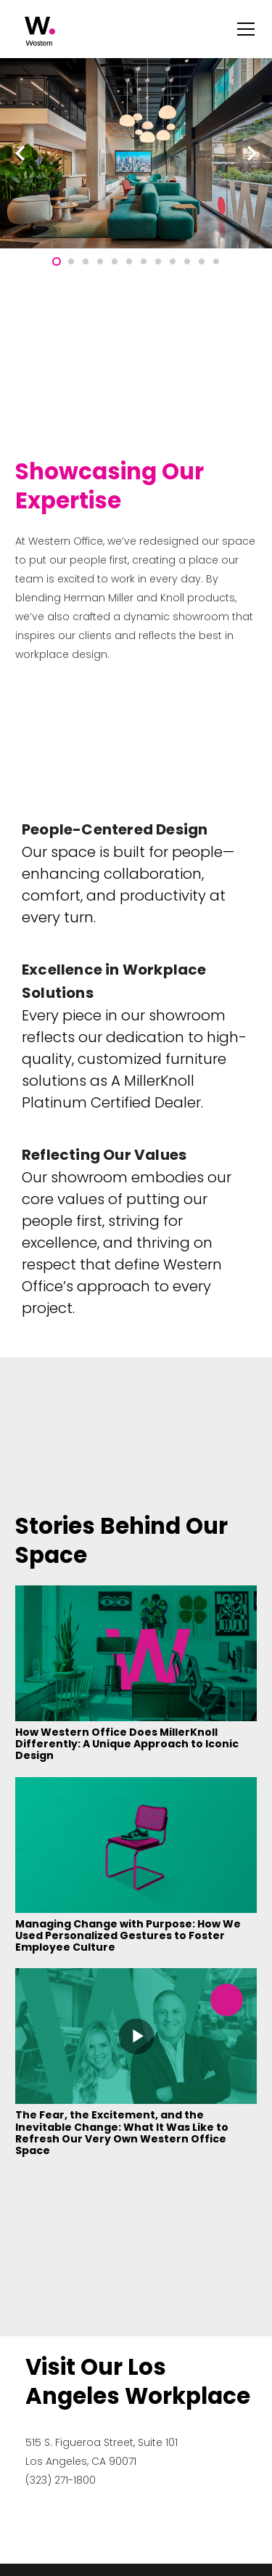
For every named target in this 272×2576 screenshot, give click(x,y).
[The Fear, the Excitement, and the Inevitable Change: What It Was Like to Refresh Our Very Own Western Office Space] (136, 1977)
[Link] (40, 31)
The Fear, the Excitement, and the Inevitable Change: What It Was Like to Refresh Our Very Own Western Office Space (121, 2132)
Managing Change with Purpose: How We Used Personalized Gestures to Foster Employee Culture (128, 1935)
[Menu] (246, 29)
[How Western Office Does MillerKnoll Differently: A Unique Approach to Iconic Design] (136, 1595)
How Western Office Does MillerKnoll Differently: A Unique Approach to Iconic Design (127, 1744)
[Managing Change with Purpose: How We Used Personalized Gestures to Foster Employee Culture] (136, 1786)
